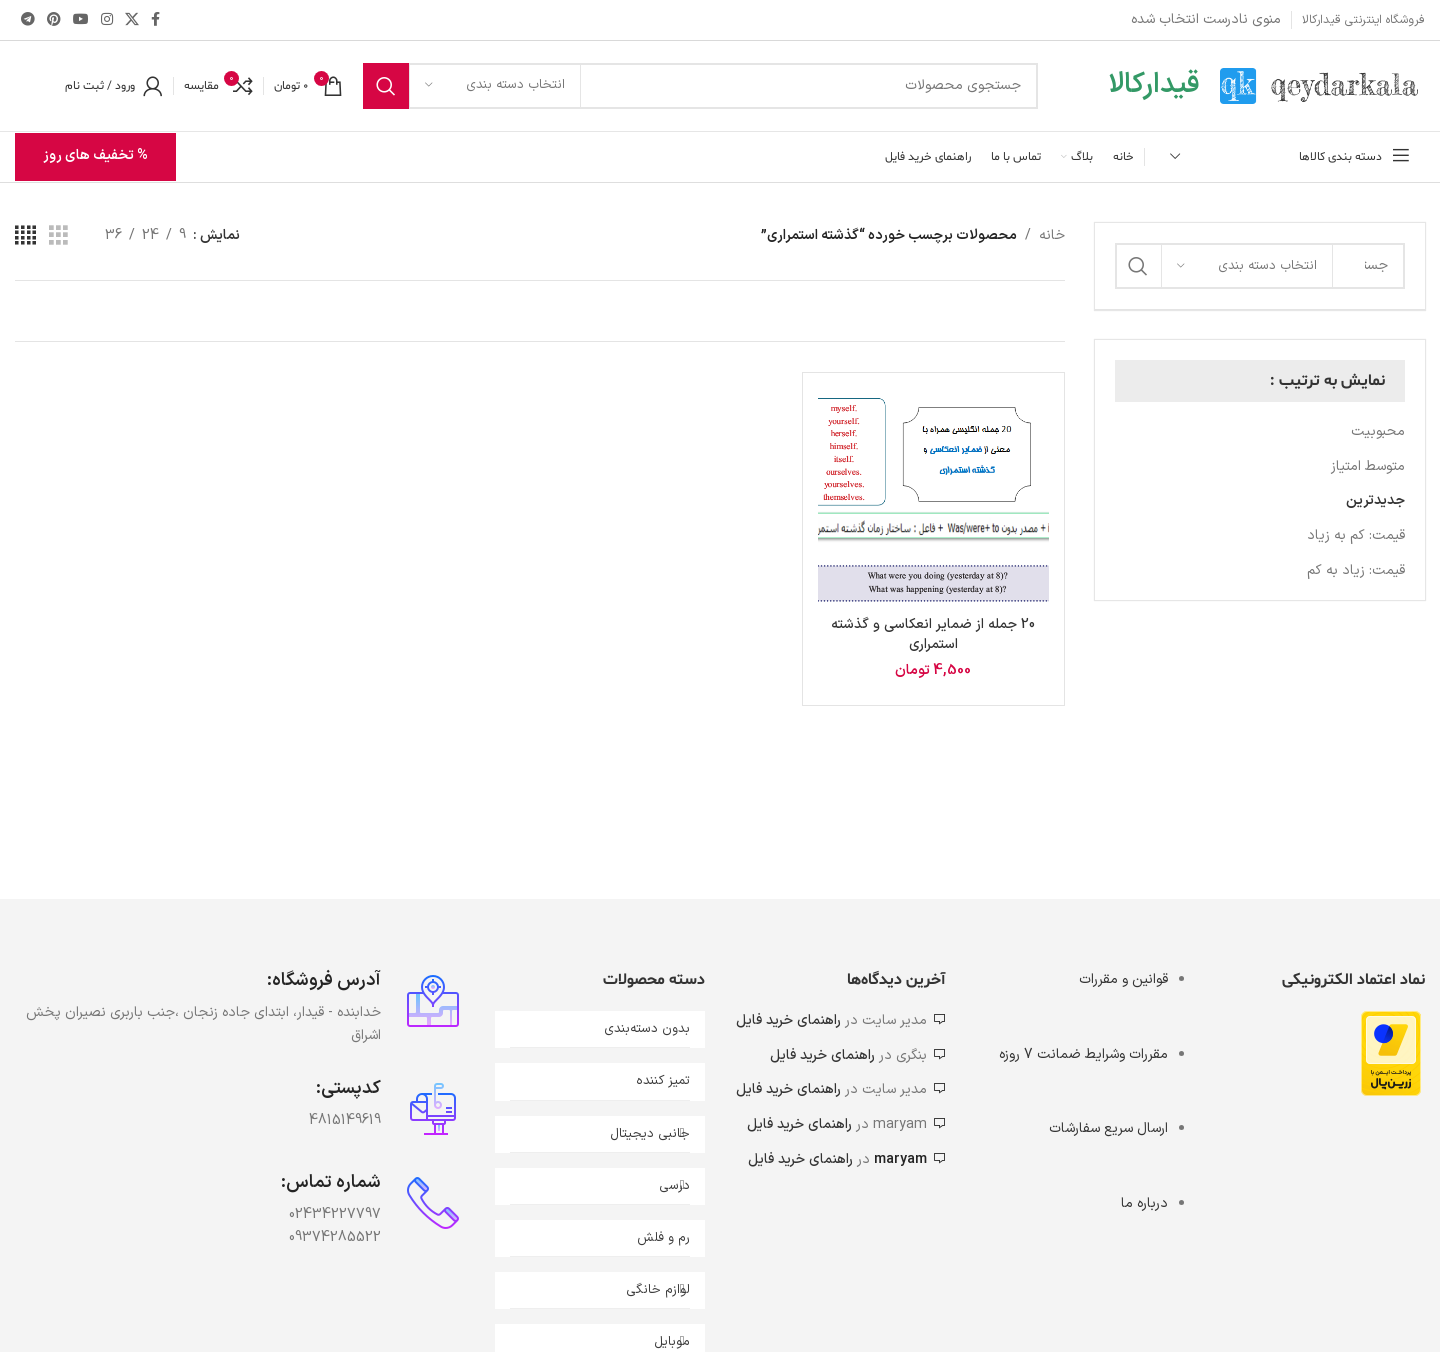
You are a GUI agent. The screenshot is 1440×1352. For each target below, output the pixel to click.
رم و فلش (663, 1238)
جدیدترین (1375, 501)
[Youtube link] (81, 20)
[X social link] (132, 20)
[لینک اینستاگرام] (107, 20)
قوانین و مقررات (1123, 979)
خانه (1052, 235)
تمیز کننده (663, 1082)
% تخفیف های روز (95, 156)
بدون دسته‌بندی (647, 1029)
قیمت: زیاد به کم (1356, 570)
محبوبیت (1378, 431)
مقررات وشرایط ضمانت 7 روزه (1083, 1054)
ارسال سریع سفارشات (1108, 1129)
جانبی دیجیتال (650, 1134)
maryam (900, 1159)
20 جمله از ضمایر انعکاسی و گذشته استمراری (933, 635)
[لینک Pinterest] (54, 20)
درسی (674, 1186)
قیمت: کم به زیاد (1356, 535)
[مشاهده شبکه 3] (58, 236)
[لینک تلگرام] (28, 20)
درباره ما (1144, 1203)
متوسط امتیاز (1368, 466)
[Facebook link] (155, 20)
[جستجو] (700, 86)
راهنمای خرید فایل (788, 1020)
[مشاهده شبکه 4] (25, 236)
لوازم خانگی (658, 1290)
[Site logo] (1322, 85)
